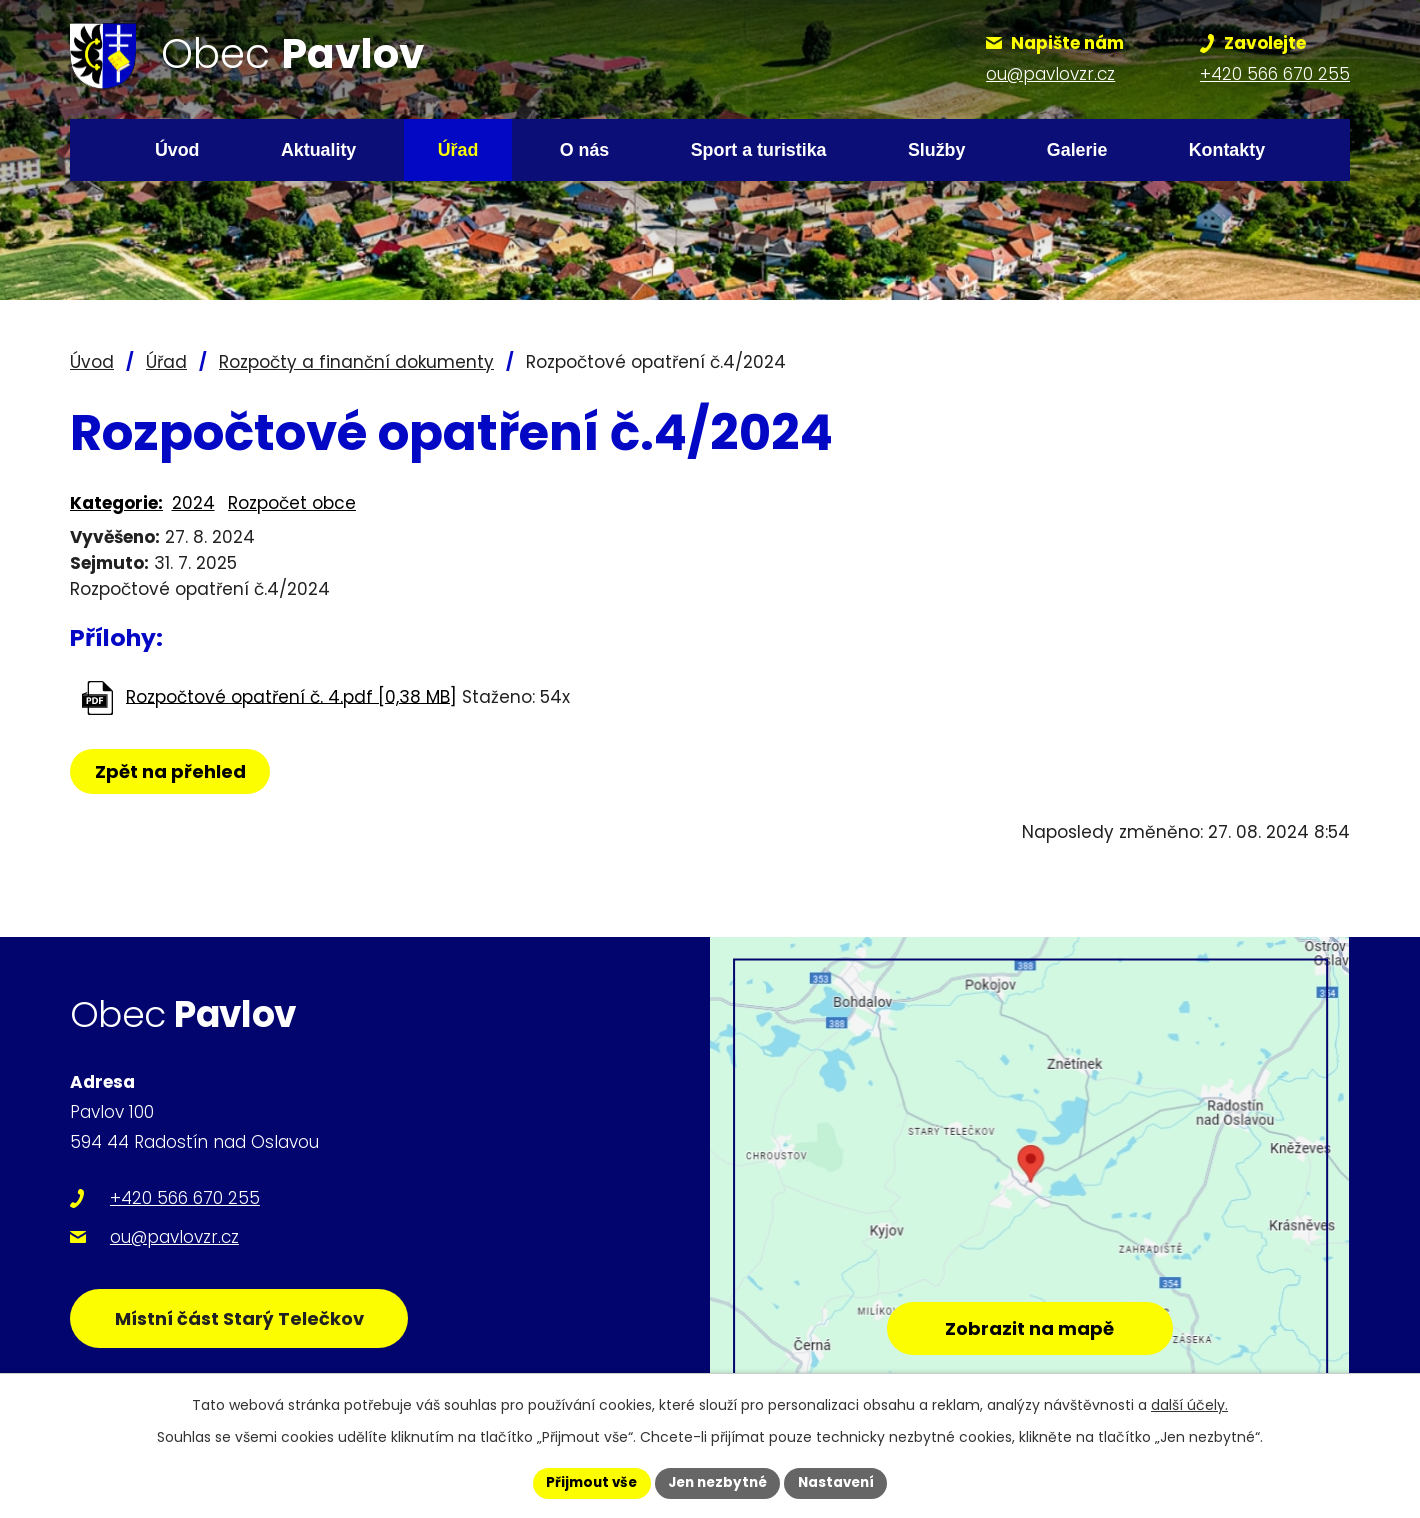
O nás (585, 150)
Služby (937, 150)
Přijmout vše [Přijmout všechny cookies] (585, 1482)
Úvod (177, 150)
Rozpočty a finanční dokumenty (356, 362)
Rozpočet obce (292, 503)
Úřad (458, 150)
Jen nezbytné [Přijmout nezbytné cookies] (717, 1482)
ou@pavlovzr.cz (174, 1237)
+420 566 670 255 (185, 1198)
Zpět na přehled (172, 771)
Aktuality (318, 150)
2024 (193, 503)
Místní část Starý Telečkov (248, 1326)
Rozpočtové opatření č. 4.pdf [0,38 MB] (291, 696)
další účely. (1189, 1404)
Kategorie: (116, 503)
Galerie (1077, 150)
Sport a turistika (759, 150)
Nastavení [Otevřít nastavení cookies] (842, 1482)
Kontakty (1227, 150)
